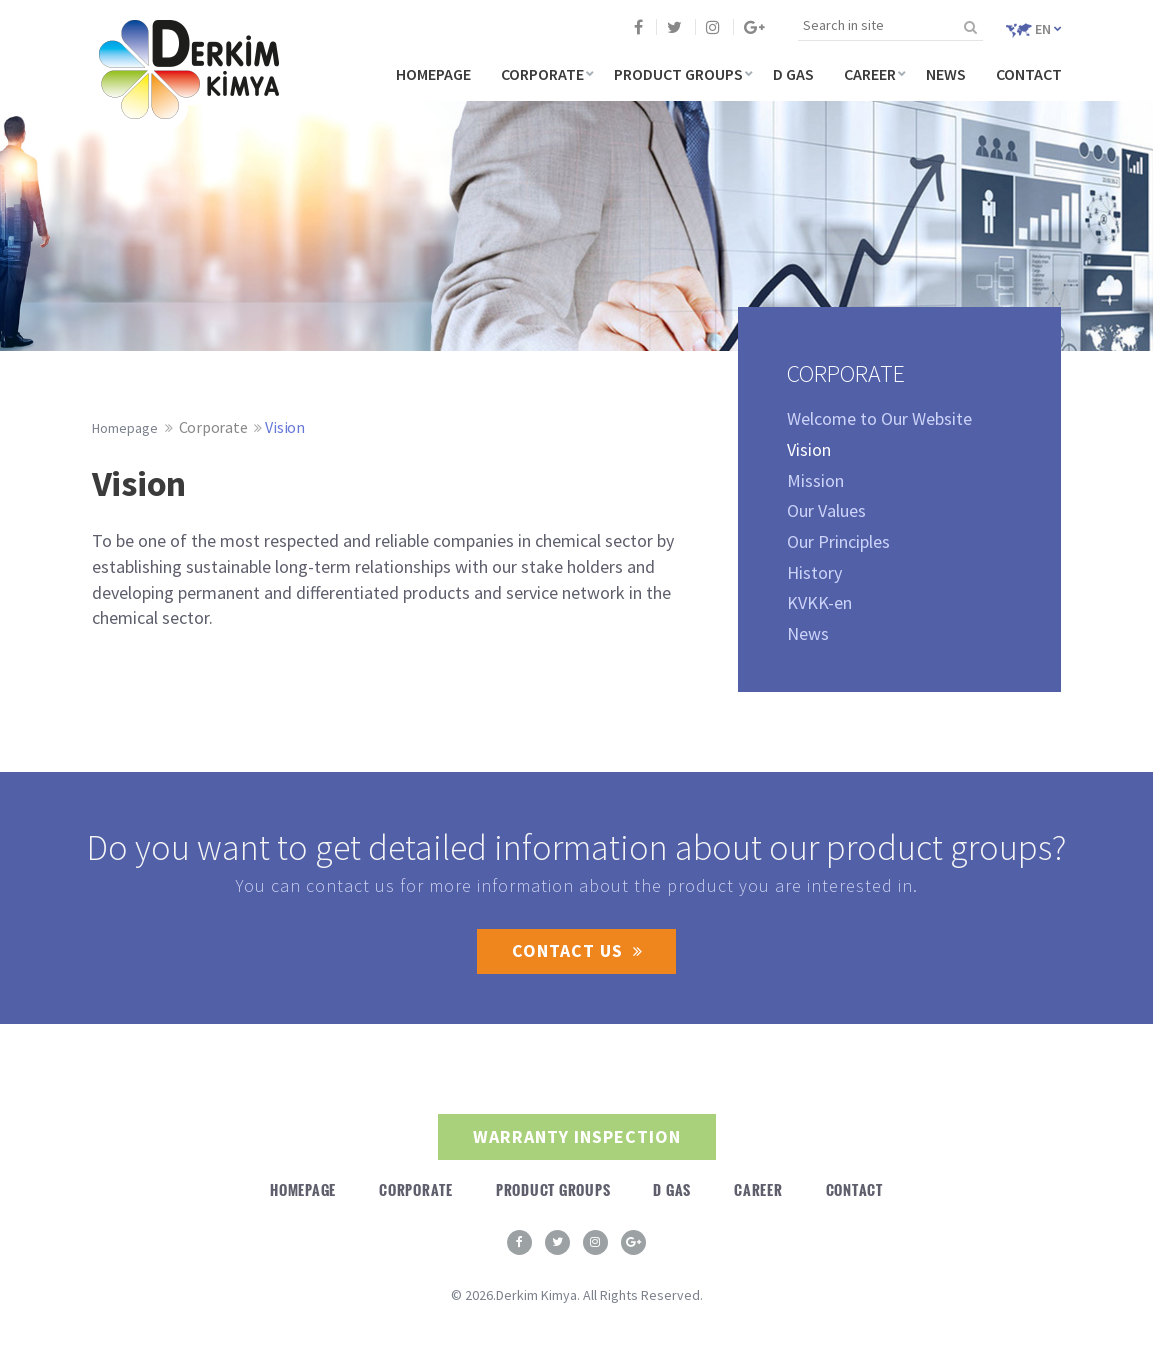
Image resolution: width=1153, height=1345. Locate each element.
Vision (285, 427)
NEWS (946, 74)
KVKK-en (819, 602)
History (814, 572)
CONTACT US (576, 951)
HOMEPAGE (433, 74)
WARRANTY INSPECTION (577, 1137)
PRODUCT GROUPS (678, 74)
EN (1034, 29)
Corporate (213, 427)
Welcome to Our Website (879, 418)
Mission (815, 480)
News (808, 633)
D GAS (793, 74)
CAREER (870, 74)
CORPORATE (542, 74)
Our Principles (838, 541)
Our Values (826, 510)
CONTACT (1029, 74)
